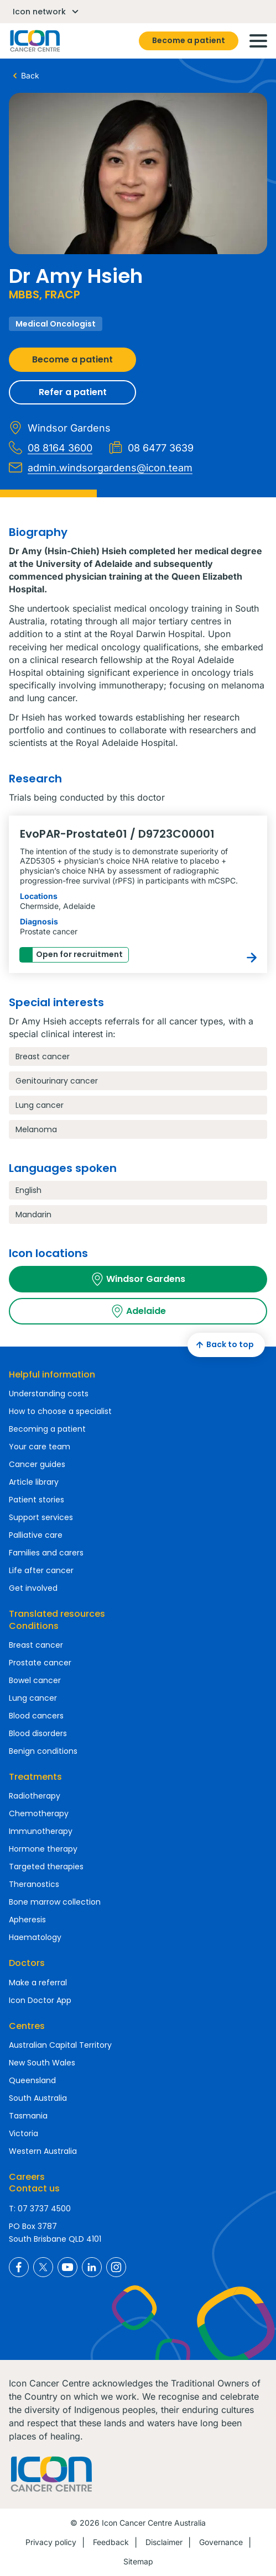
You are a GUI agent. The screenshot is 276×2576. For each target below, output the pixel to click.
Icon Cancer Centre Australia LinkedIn (92, 2267)
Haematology (35, 1937)
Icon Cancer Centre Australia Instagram (116, 2267)
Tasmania (28, 2115)
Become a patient (188, 40)
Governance (221, 2542)
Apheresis (27, 1919)
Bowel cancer (35, 1680)
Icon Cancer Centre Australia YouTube (67, 2267)
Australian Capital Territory (60, 2045)
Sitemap (138, 2561)
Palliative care (36, 1535)
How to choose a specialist (60, 1411)
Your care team (39, 1446)
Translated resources (57, 1613)
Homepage (34, 41)
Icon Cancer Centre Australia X (43, 2267)
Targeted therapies (46, 1866)
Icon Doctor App (40, 2000)
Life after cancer (41, 1570)
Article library (34, 1481)
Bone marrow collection (55, 1901)
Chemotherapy (39, 1813)
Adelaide (138, 1311)
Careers (27, 2176)
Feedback (111, 2542)
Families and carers (46, 1552)
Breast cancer (36, 1644)
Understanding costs (48, 1393)
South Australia (38, 2098)
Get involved (33, 1588)
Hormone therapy (43, 1848)
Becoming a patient (47, 1428)
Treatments (35, 1776)
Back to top (223, 1345)
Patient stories (36, 1499)
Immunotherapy (40, 1831)
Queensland (32, 2080)
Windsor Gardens (138, 1279)
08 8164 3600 (50, 447)
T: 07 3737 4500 (40, 2208)
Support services (41, 1517)
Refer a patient (73, 392)
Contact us (34, 2188)
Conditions (34, 1626)
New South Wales (42, 2062)
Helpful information (52, 1374)
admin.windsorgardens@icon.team (100, 467)
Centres (27, 2026)
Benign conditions (43, 1751)
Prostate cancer (40, 1662)
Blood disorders (38, 1733)
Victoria (23, 2133)
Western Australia (43, 2151)
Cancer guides (37, 1464)
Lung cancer (33, 1698)
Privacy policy (50, 2542)
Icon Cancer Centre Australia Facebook (19, 2267)
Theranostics (34, 1884)
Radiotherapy (34, 1795)
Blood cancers (36, 1715)
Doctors (27, 1963)
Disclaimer (164, 2542)
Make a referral (38, 1982)
